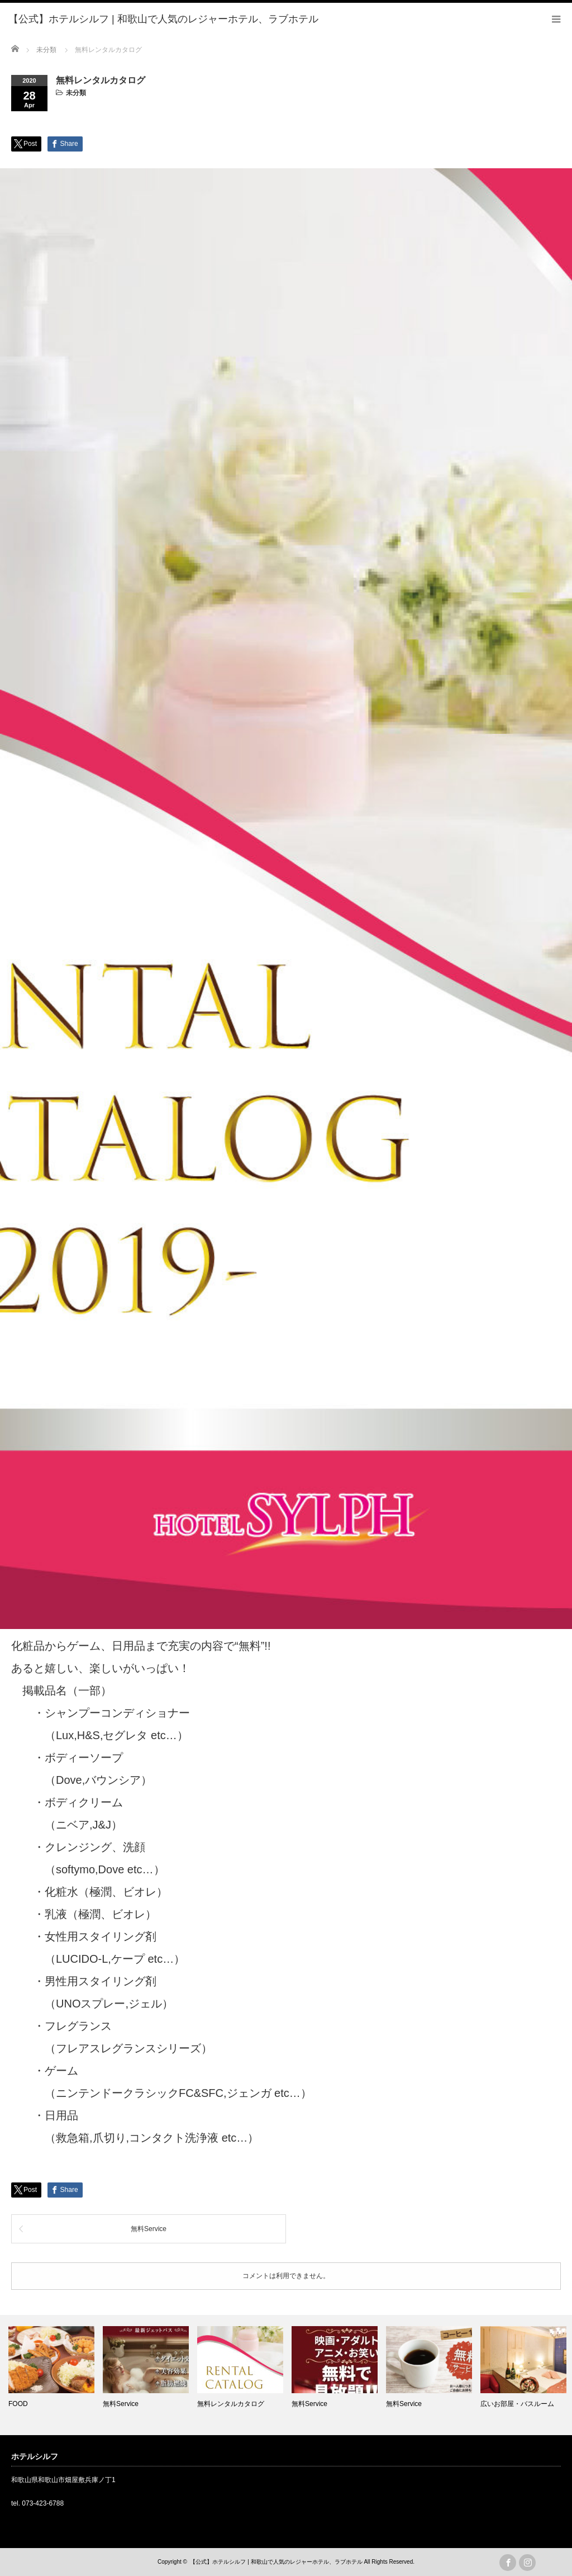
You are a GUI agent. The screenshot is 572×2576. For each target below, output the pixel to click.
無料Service (148, 2229)
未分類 (76, 93)
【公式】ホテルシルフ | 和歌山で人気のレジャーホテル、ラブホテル (276, 2562)
